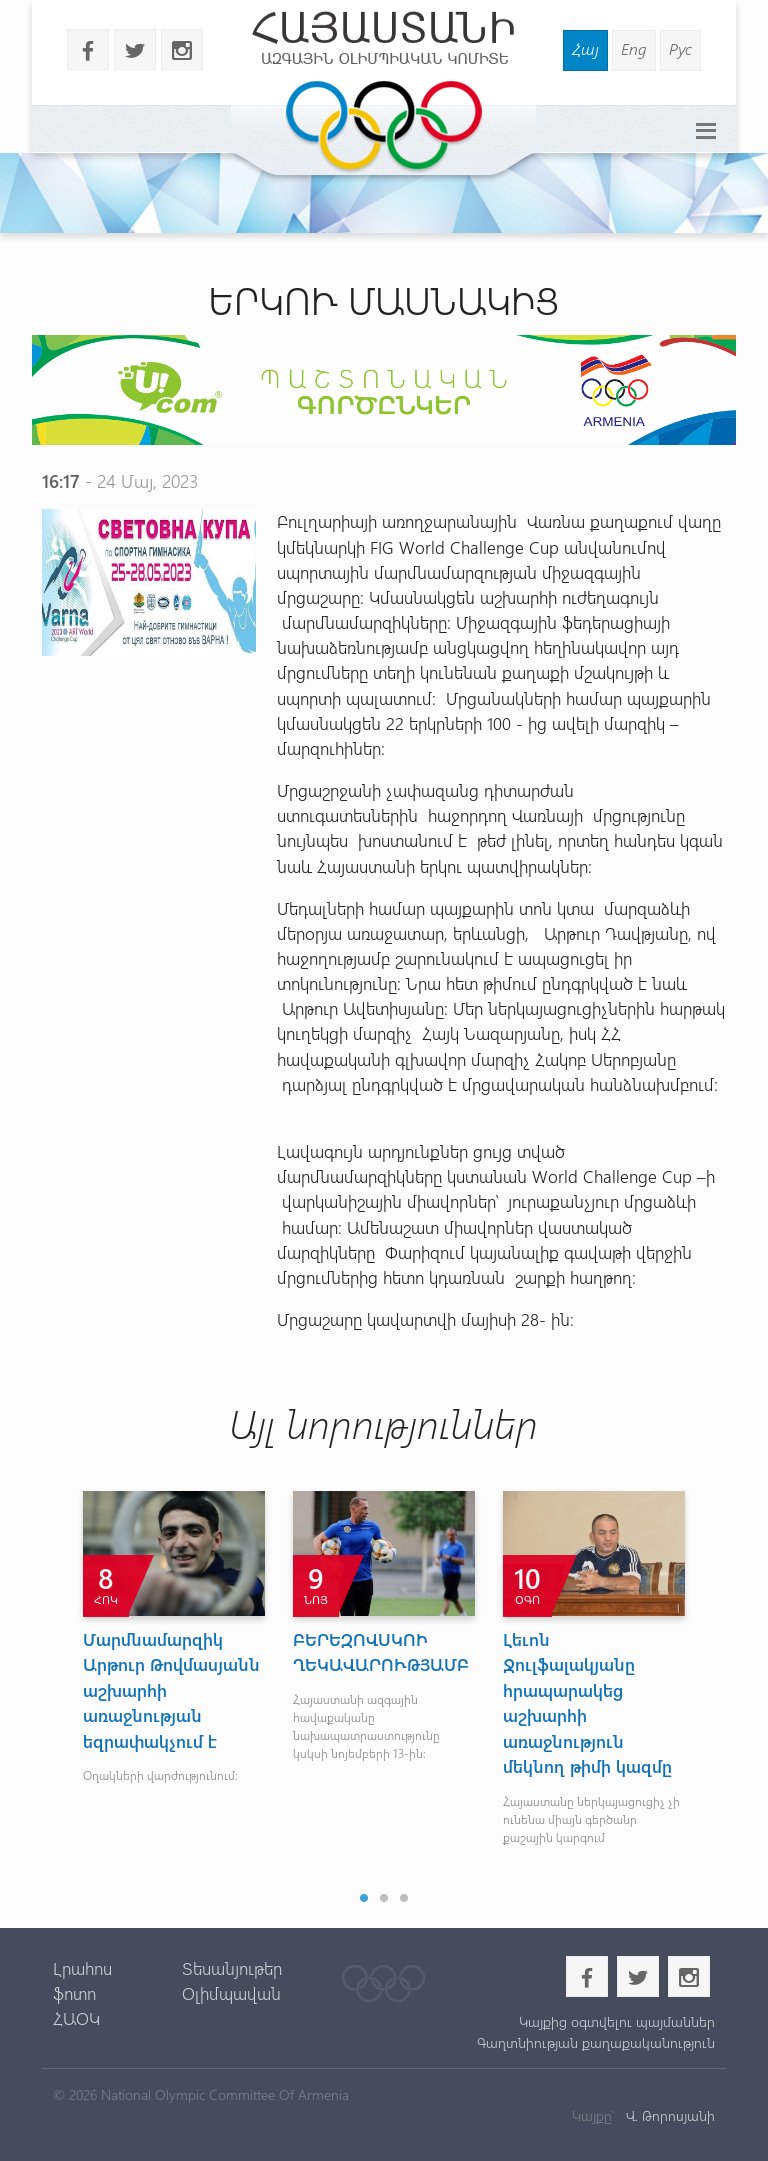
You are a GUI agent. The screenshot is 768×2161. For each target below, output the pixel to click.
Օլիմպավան (231, 1993)
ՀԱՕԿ (76, 2018)
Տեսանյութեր (232, 1968)
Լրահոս (82, 1968)
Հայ (585, 48)
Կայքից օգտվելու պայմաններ (617, 2021)
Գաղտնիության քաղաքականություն (596, 2042)
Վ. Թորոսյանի (668, 2115)
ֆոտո (74, 1993)
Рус (680, 48)
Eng (634, 48)
